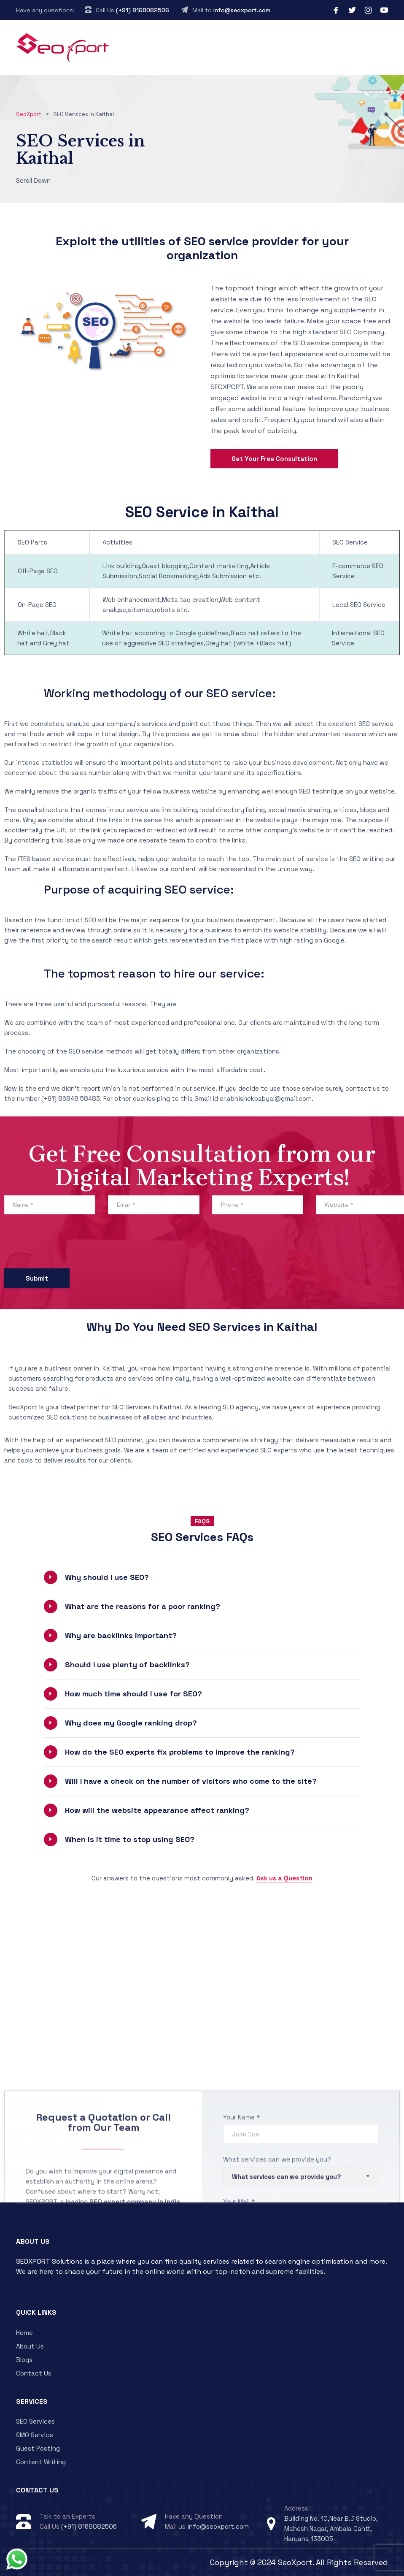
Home (24, 2333)
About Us (30, 2346)
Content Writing (41, 2462)
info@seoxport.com (241, 10)
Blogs (24, 2360)
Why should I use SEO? (107, 1577)
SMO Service (34, 2435)
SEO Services (35, 2421)
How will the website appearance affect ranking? (157, 1810)
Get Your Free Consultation (274, 459)
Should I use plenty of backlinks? (127, 1664)
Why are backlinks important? (121, 1635)
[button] (202, 1577)
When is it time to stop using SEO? (129, 1839)
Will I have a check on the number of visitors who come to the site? (191, 1781)
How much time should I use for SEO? (133, 1693)
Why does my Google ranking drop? (131, 1723)
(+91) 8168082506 (142, 10)
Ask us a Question (284, 1878)
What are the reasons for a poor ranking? (142, 1606)
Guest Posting (38, 2448)
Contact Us (33, 2373)
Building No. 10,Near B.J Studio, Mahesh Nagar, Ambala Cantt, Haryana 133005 (331, 2528)
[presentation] (68, 1243)
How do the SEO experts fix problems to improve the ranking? (180, 1752)
